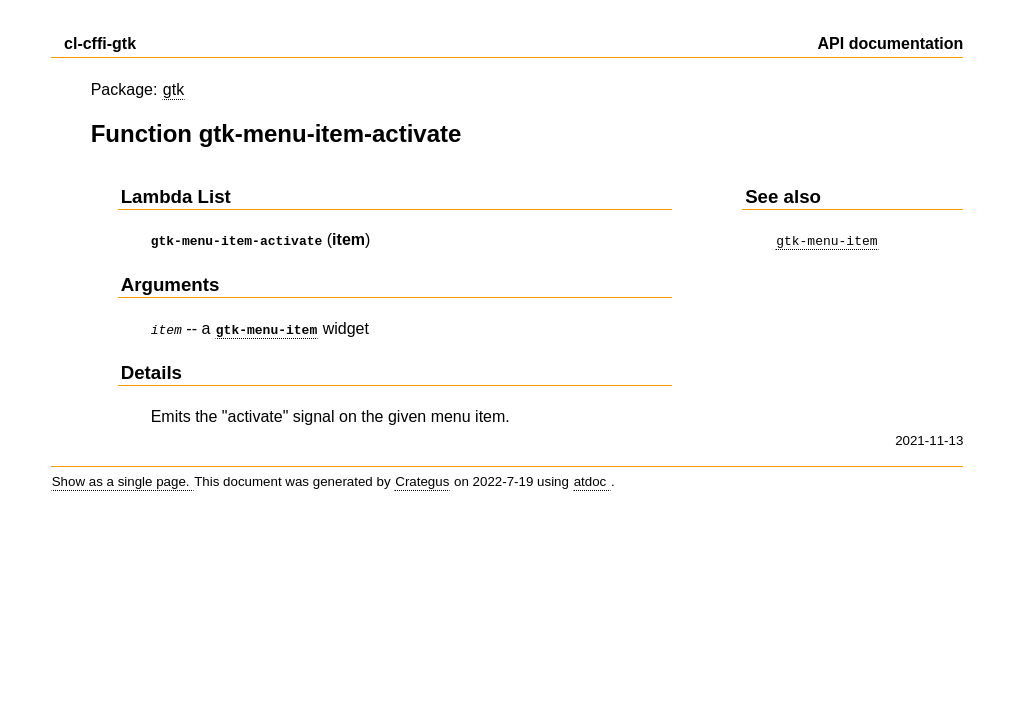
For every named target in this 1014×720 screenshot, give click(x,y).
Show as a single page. (123, 477)
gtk (173, 89)
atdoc (592, 477)
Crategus (422, 477)
